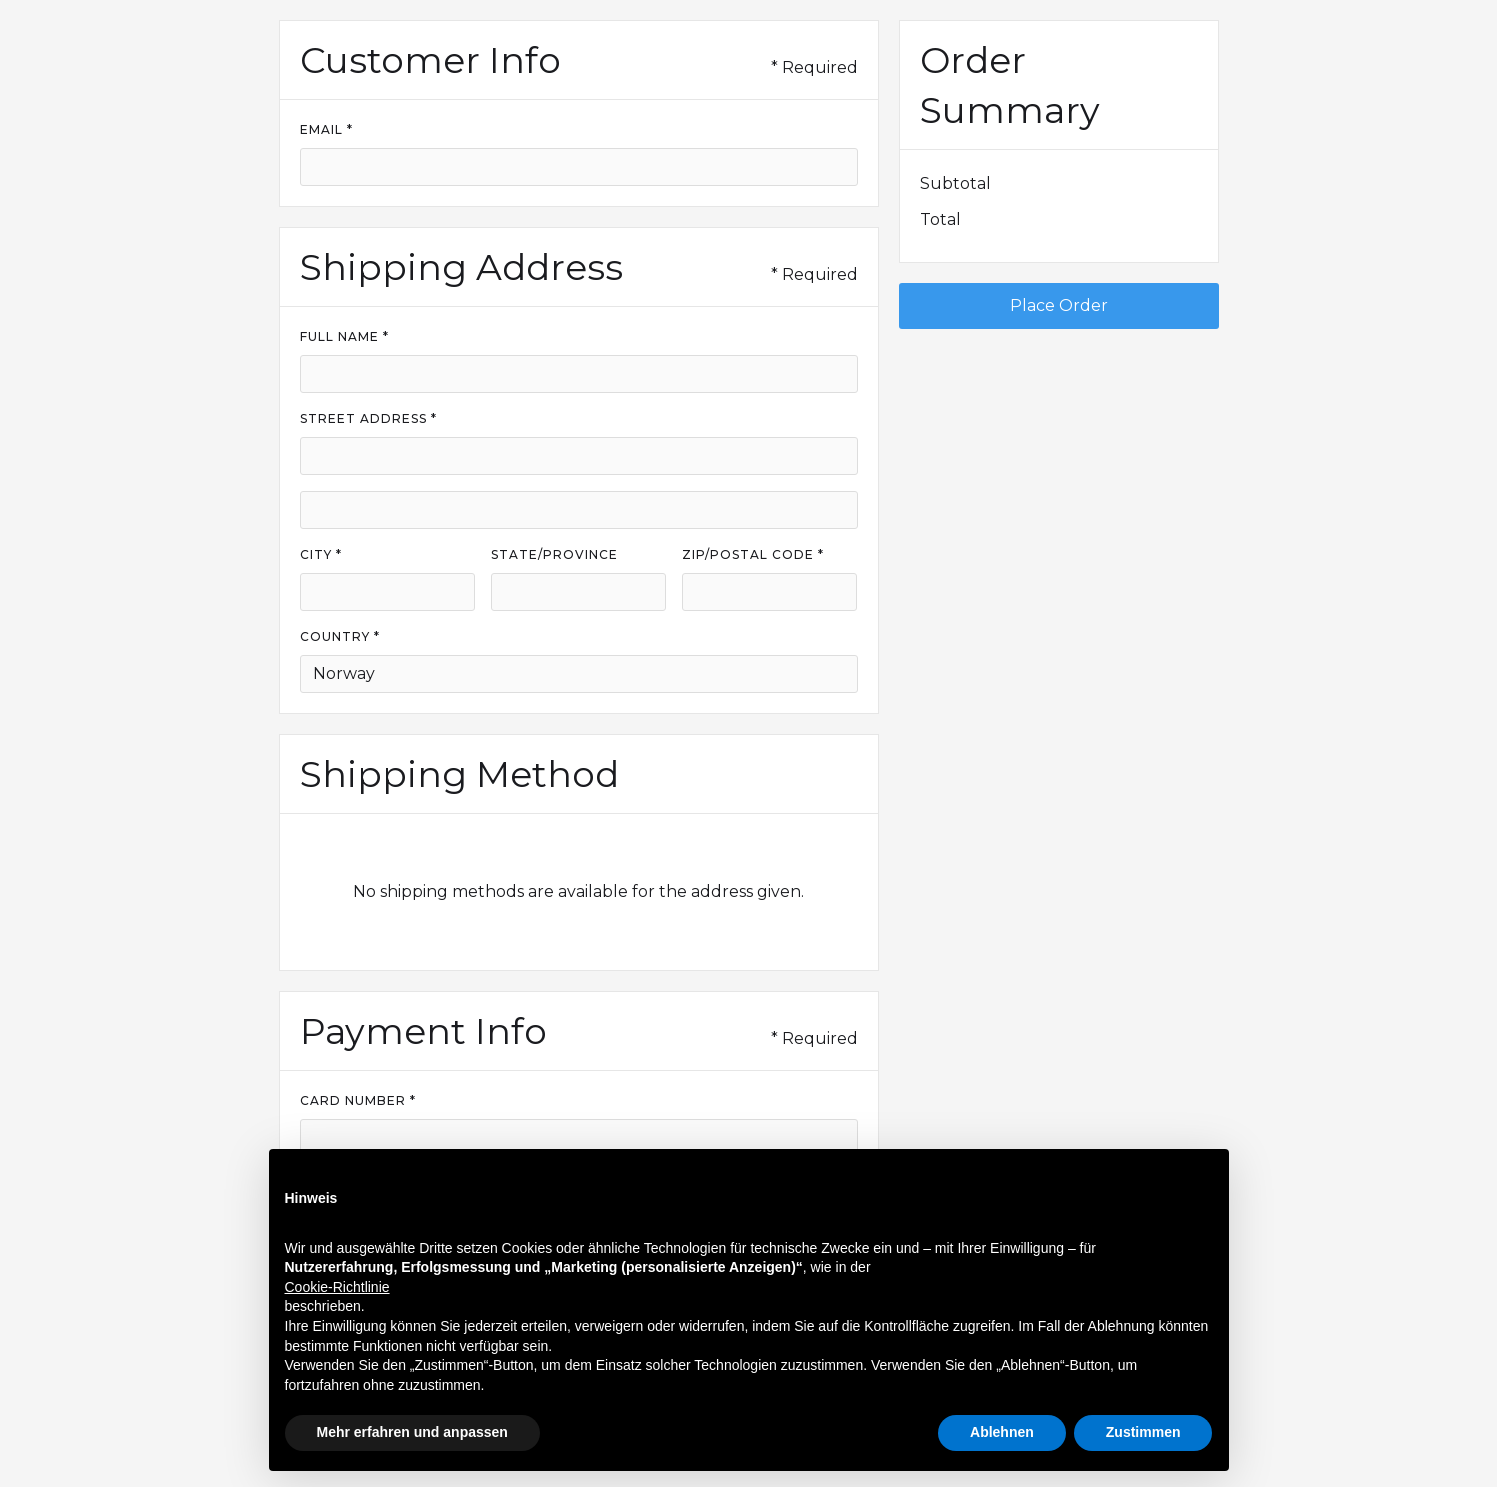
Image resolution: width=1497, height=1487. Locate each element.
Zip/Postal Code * (753, 554)
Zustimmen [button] (1143, 1432)
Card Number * (358, 1100)
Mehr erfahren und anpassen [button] (412, 1432)
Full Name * (344, 336)
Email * (326, 129)
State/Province (554, 554)
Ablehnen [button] (1002, 1432)
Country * (340, 636)
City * (321, 554)
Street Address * (368, 418)
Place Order (1059, 305)
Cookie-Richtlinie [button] (337, 1287)
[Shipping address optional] (579, 510)
